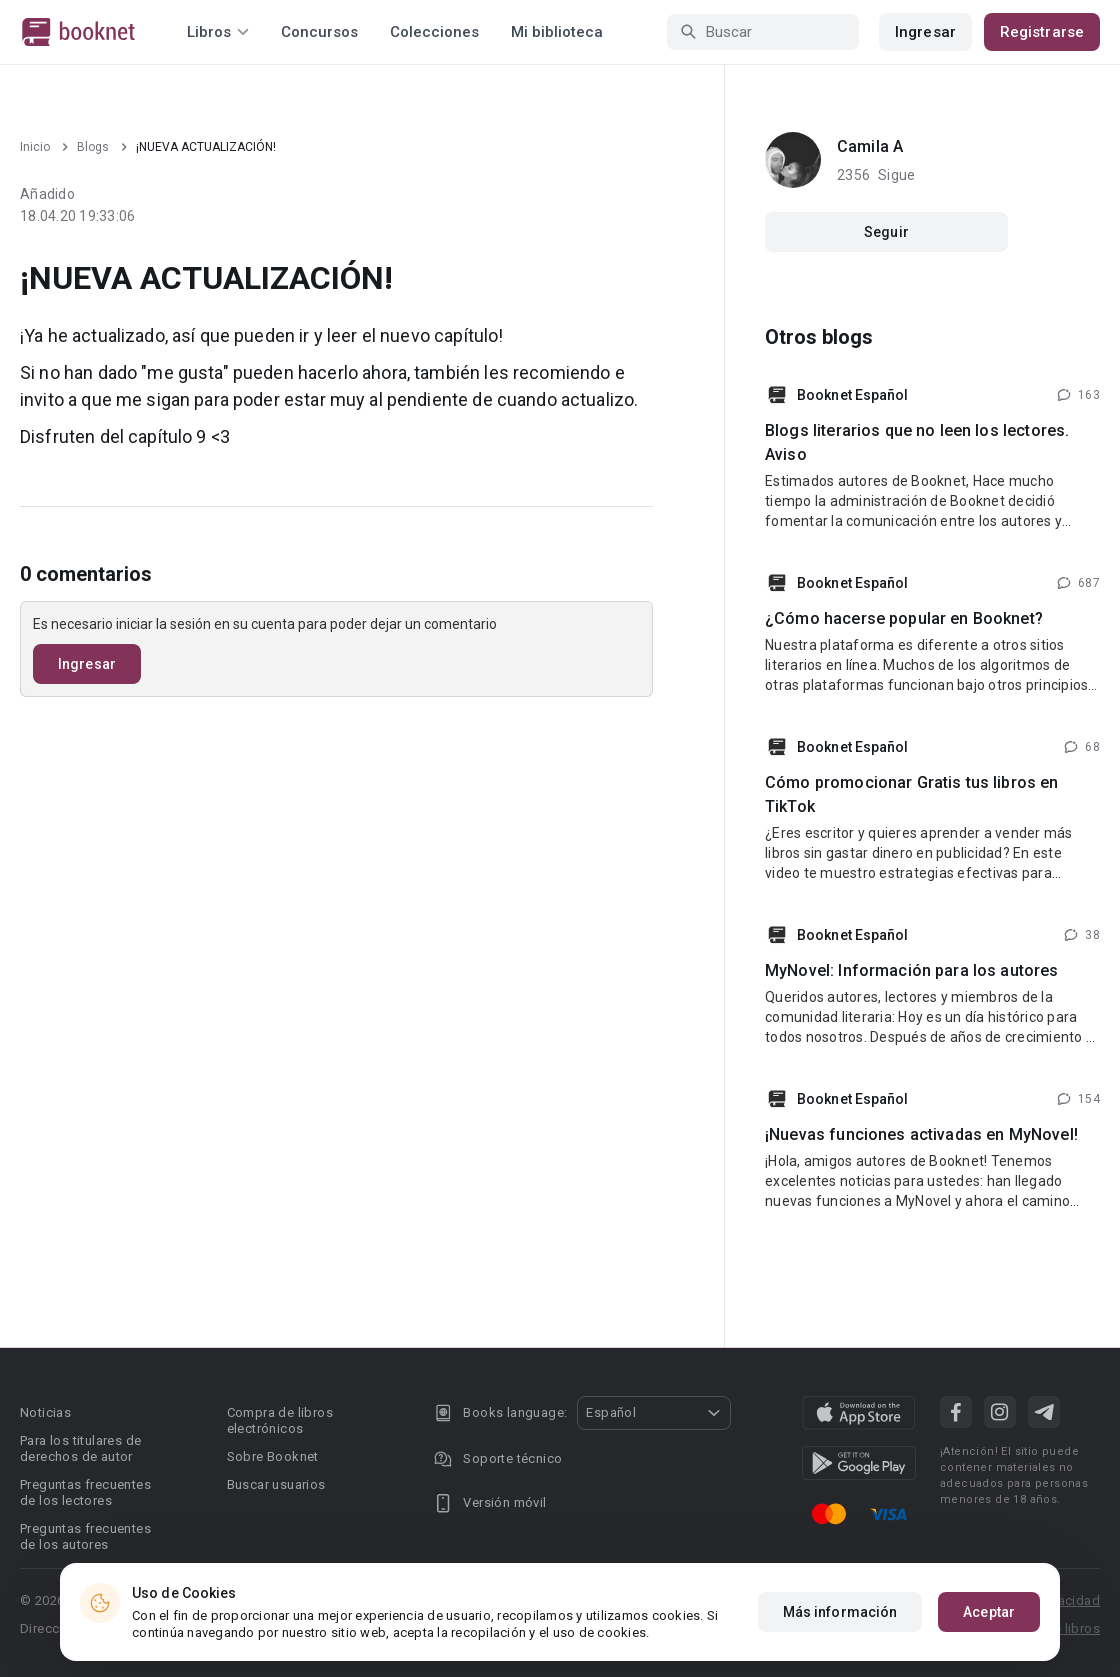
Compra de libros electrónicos (280, 1420)
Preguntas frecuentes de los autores (85, 1536)
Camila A (870, 146)
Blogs (93, 147)
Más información (840, 1612)
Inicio (35, 147)
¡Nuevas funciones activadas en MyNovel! (921, 1134)
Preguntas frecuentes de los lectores (85, 1492)
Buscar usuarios (276, 1484)
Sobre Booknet (273, 1456)
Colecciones (434, 32)
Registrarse (1042, 32)
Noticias (45, 1412)
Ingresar (925, 32)
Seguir (886, 232)
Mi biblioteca (557, 32)
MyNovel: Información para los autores (912, 970)
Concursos (319, 32)
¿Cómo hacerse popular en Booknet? (904, 618)
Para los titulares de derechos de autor (80, 1448)
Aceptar (989, 1612)
